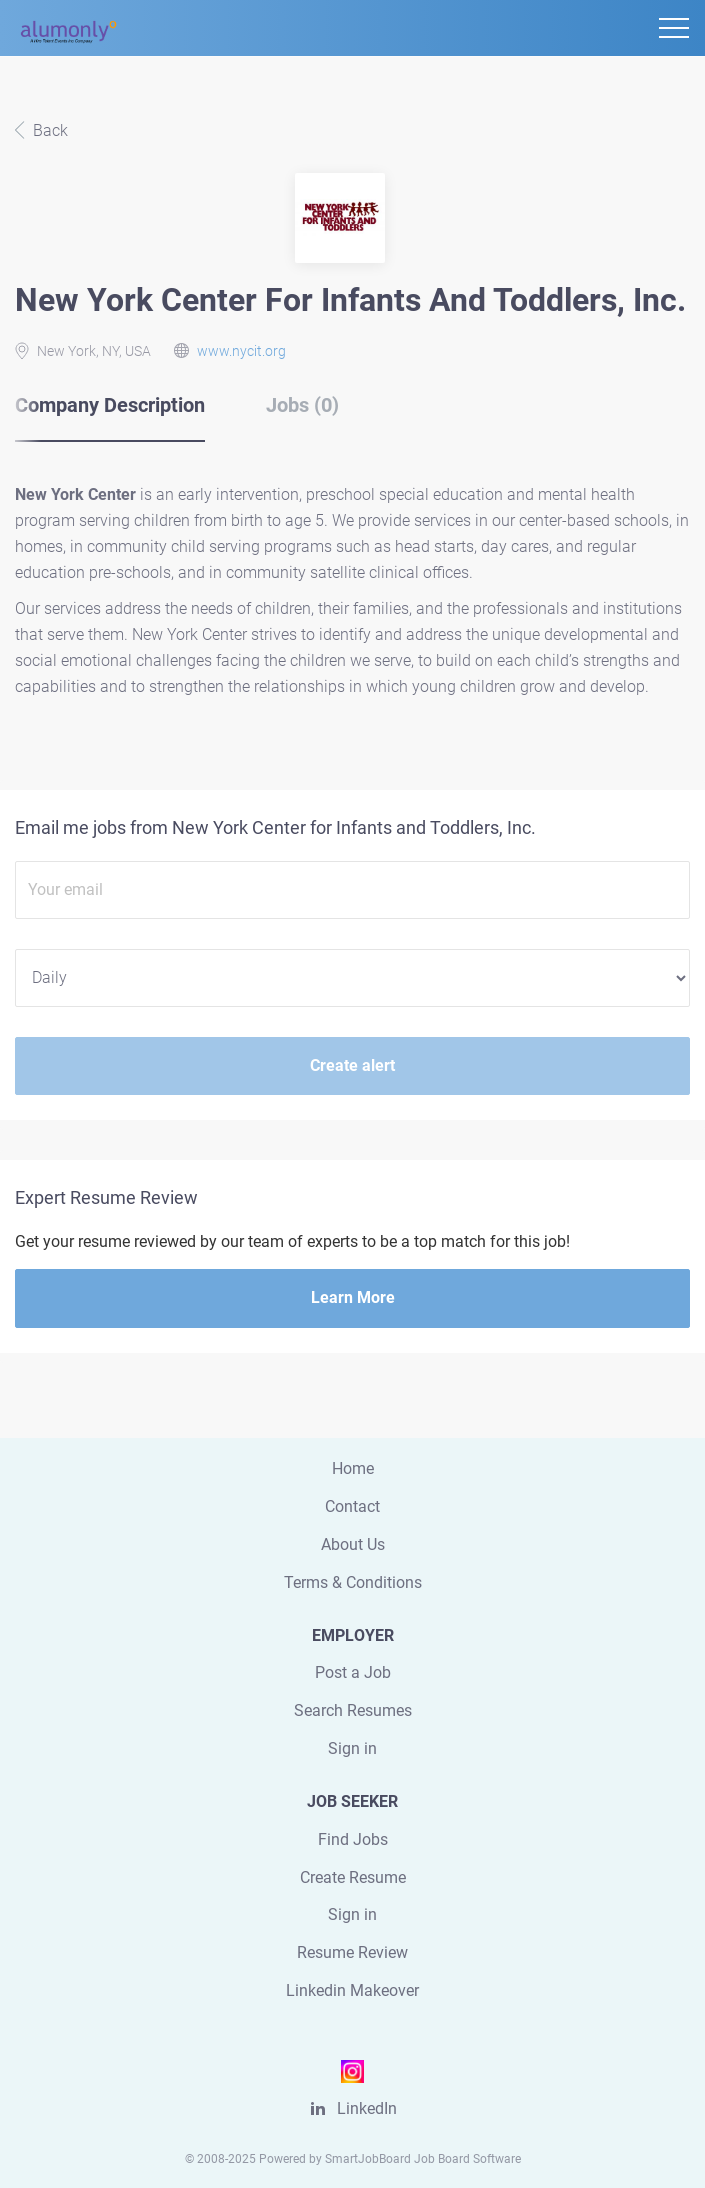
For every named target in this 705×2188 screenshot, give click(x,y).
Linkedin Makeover (352, 1990)
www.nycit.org (241, 351)
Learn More (353, 1297)
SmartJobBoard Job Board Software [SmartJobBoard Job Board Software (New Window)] (423, 2159)
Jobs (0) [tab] (302, 405)
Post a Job (353, 1672)
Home (353, 1468)
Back (48, 130)
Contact (352, 1506)
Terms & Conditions (353, 1582)
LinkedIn (367, 2108)
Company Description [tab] (110, 405)
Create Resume (353, 1877)
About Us (353, 1544)
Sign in (352, 1748)
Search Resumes (353, 1710)
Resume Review (352, 1952)
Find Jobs (353, 1839)
